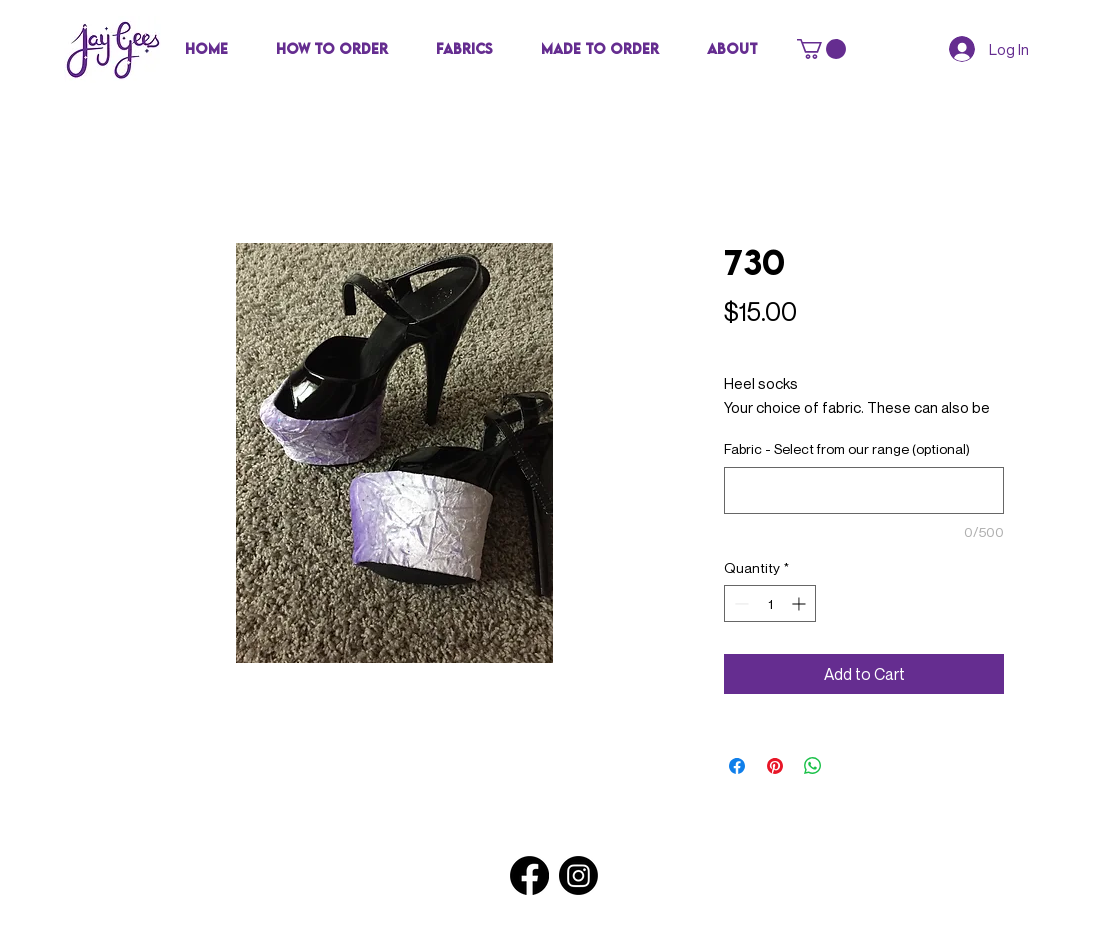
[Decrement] (739, 603)
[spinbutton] (770, 603)
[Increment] (800, 603)
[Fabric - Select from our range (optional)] (864, 490)
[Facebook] (529, 875)
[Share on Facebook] (737, 766)
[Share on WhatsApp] (813, 766)
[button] (464, 49)
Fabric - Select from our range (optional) (847, 448)
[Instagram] (578, 875)
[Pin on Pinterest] (775, 766)
